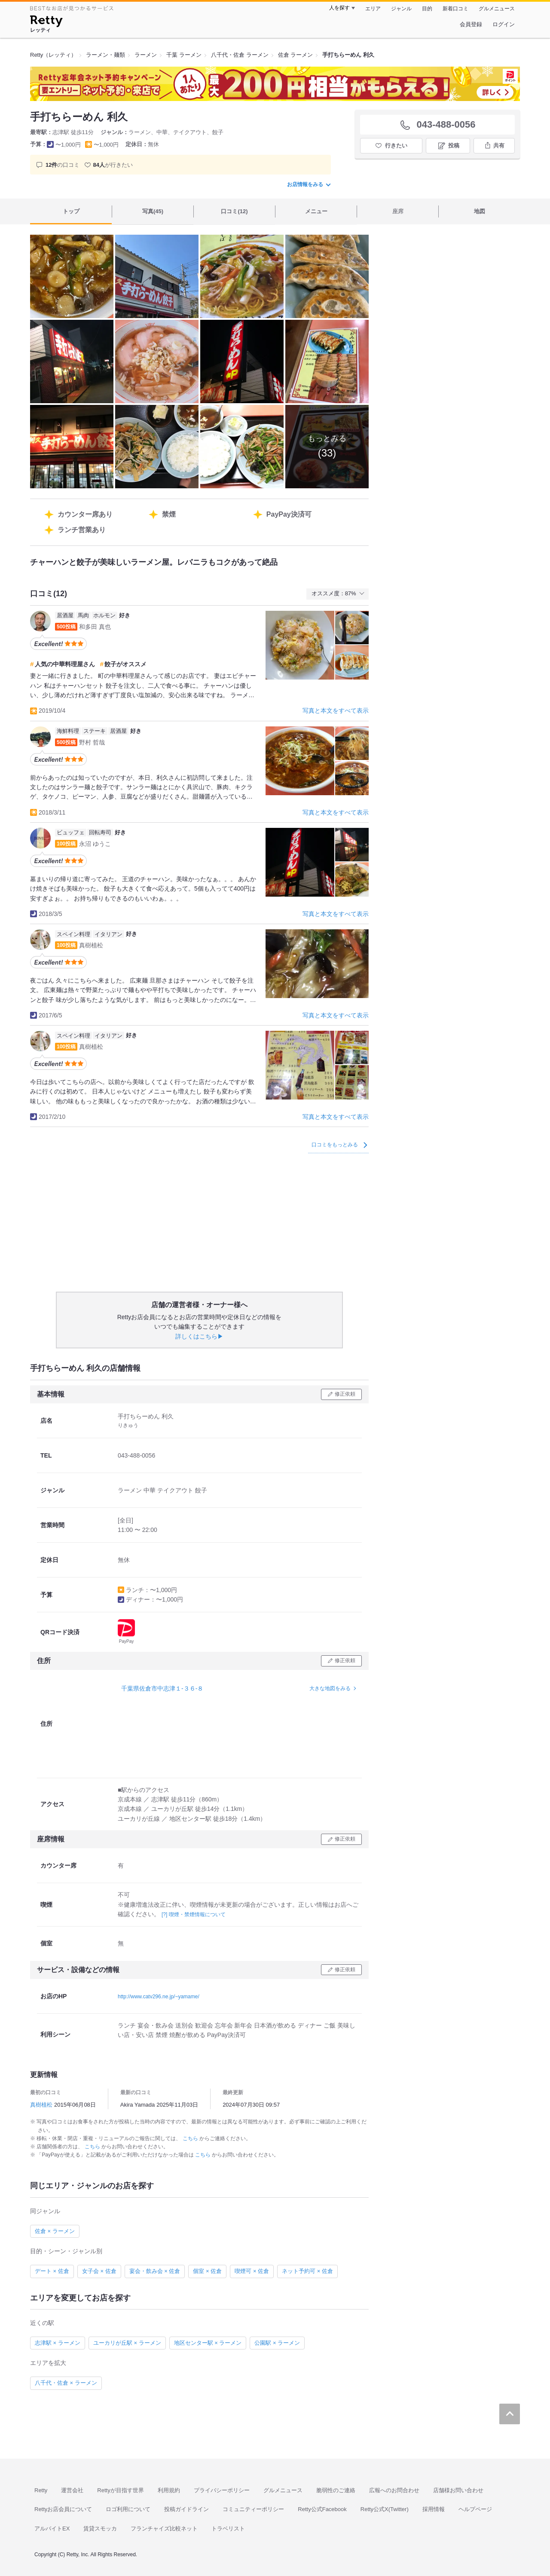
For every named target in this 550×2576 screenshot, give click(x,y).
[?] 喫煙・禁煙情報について (194, 1914)
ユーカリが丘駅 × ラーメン (127, 2343)
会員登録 (471, 24)
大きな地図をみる (330, 1688)
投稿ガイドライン (186, 2509)
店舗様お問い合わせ (458, 2490)
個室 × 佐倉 (207, 2271)
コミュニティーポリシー (253, 2509)
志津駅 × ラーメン (57, 2343)
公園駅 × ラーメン (277, 2343)
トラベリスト (228, 2528)
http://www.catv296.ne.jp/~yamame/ (158, 1997)
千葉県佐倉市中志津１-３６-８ (162, 1688)
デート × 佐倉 (52, 2271)
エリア (373, 9)
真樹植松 (41, 2104)
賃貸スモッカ (100, 2528)
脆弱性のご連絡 (335, 2490)
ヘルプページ (475, 2509)
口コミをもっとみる (339, 1145)
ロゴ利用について (128, 2509)
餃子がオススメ (125, 664)
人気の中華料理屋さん (65, 664)
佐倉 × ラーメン (55, 2231)
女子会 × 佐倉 (99, 2271)
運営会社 (72, 2490)
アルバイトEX (52, 2528)
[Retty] (46, 22)
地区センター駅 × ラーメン (208, 2343)
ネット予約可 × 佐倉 (307, 2271)
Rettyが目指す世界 (120, 2490)
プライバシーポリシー (222, 2490)
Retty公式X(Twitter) (385, 2509)
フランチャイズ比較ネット (164, 2528)
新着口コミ (455, 9)
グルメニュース (497, 9)
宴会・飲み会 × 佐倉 (154, 2271)
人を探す (339, 8)
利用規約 (169, 2490)
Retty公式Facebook (322, 2509)
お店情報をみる (309, 184)
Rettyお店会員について (63, 2509)
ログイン (503, 24)
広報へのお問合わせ (394, 2490)
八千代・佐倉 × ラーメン (66, 2383)
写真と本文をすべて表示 (335, 710)
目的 (427, 9)
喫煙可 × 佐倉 (252, 2271)
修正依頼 (345, 1394)
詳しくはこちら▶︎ (199, 1336)
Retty (40, 2490)
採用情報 (433, 2509)
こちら (191, 2138)
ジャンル (401, 9)
